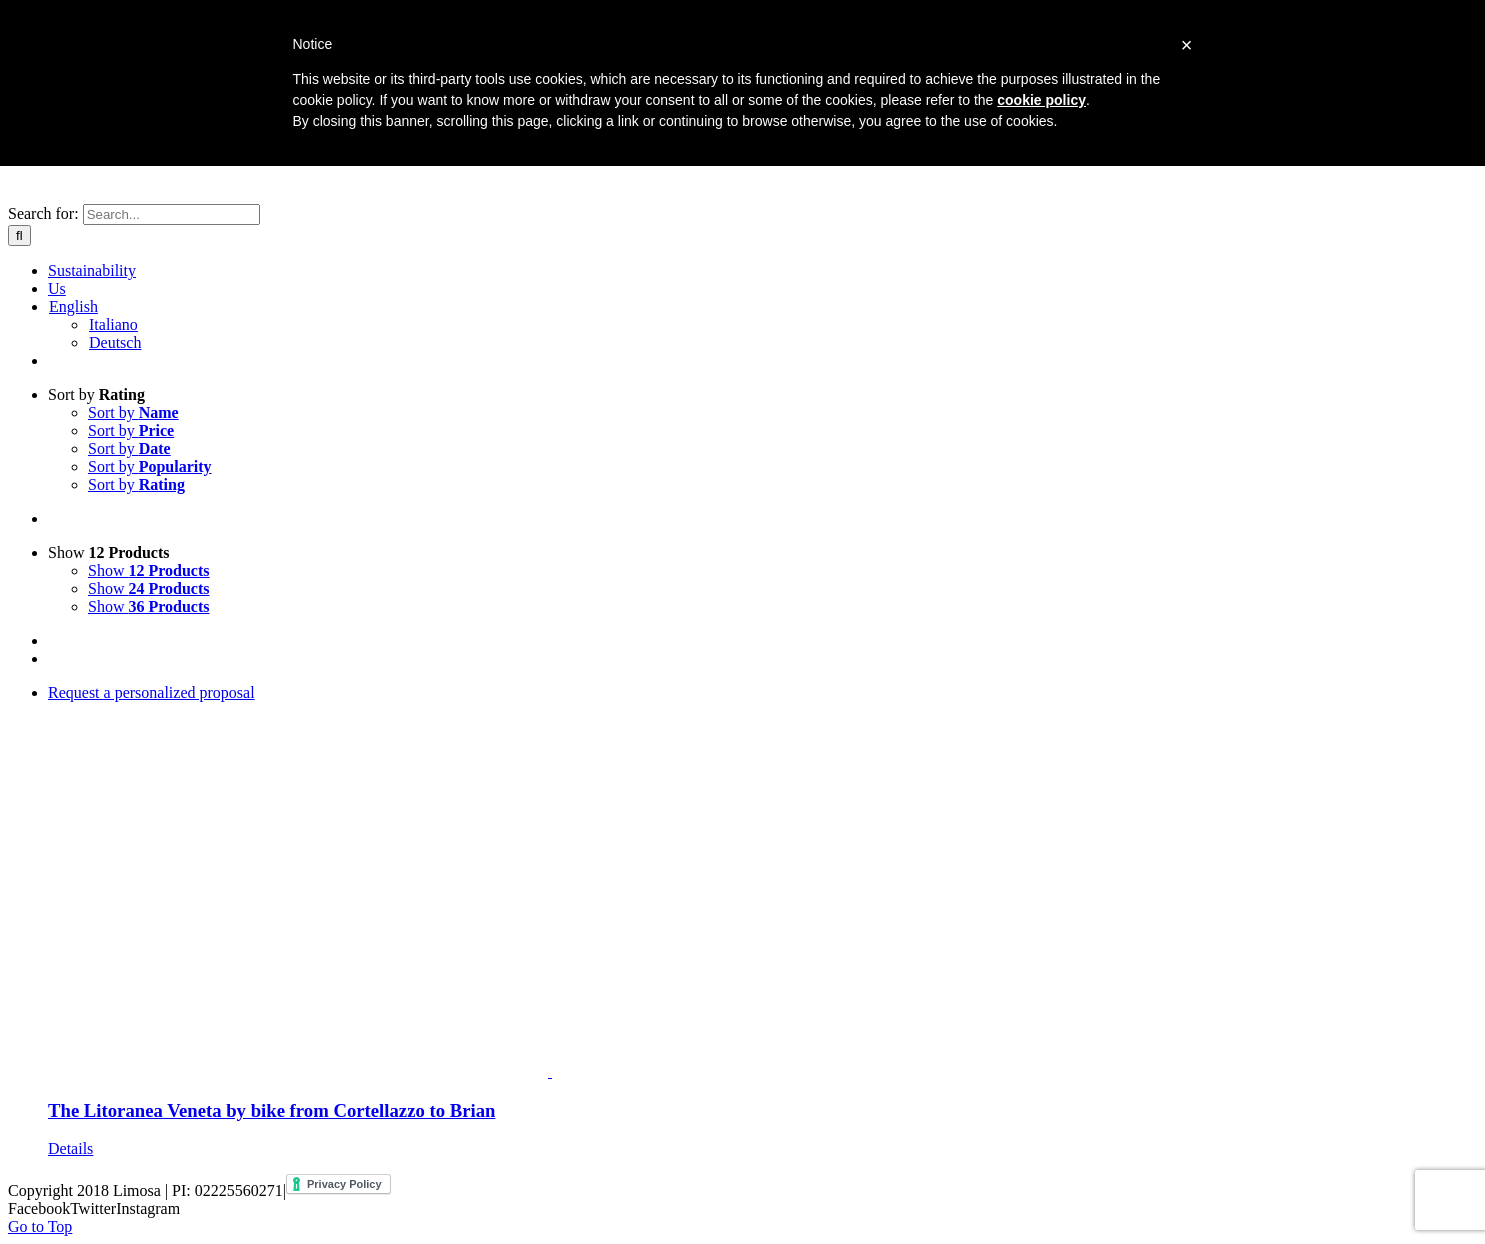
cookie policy (1041, 100)
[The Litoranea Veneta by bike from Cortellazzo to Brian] (762, 882)
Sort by (96, 394)
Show (109, 552)
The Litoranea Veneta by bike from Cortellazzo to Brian (271, 1110)
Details (70, 1148)
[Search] (19, 235)
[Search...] (171, 214)
